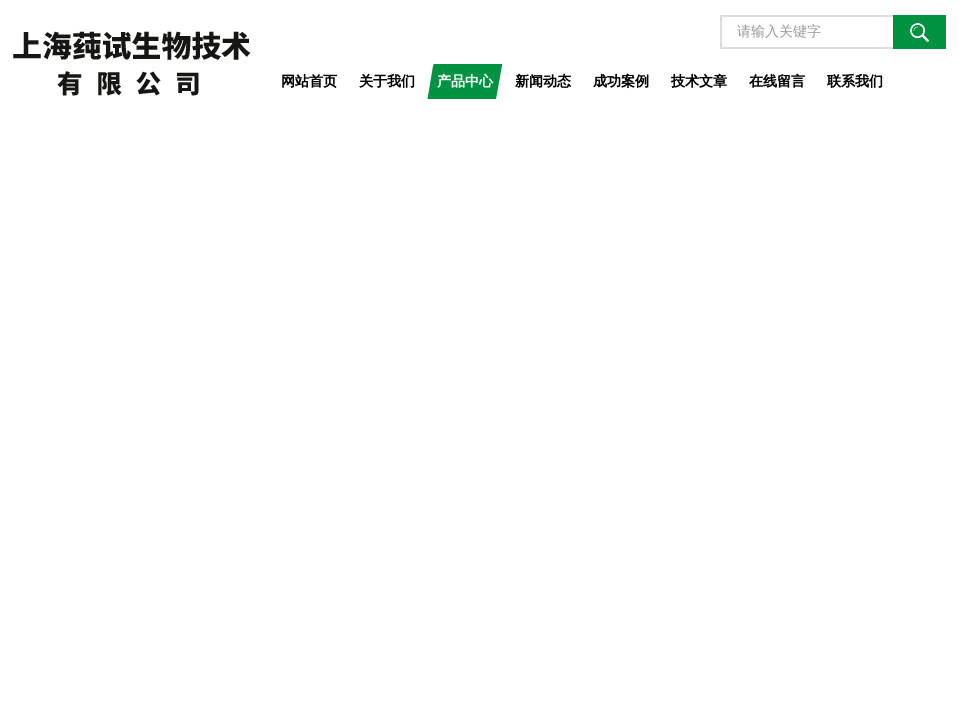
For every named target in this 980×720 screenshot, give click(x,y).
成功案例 (621, 81)
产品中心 (465, 81)
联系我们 (855, 81)
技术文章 (699, 81)
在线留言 (777, 81)
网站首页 (309, 81)
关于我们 (387, 81)
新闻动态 (543, 81)
